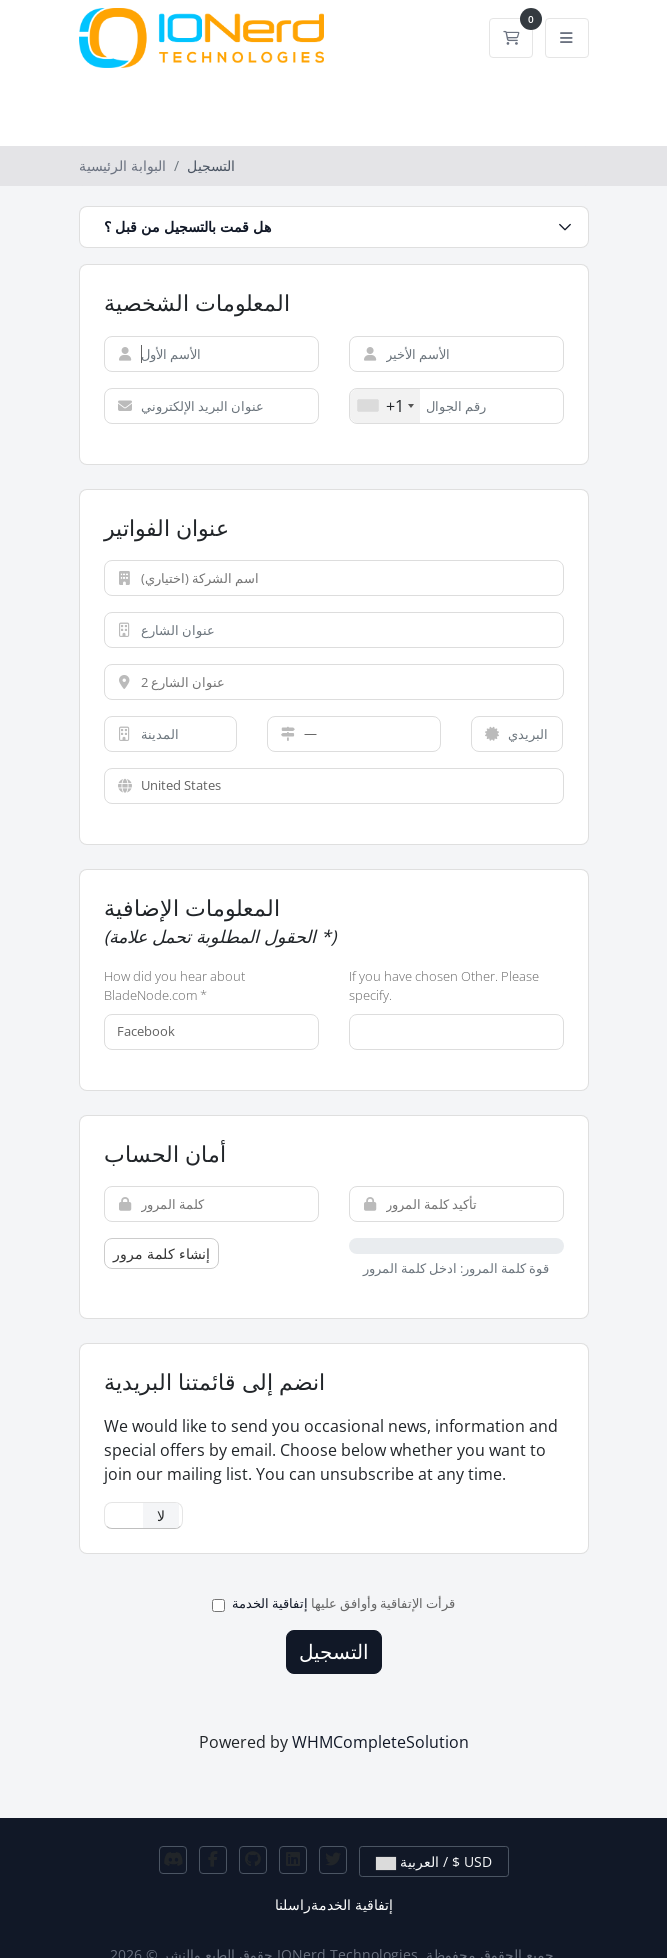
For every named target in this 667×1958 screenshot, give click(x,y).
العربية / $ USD (434, 1861)
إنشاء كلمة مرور (161, 1253)
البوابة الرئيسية (122, 165)
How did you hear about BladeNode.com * (174, 986)
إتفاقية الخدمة (270, 1603)
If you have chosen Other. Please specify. (444, 986)
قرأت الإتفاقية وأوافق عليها (333, 1603)
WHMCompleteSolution (380, 1742)
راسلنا (293, 1904)
